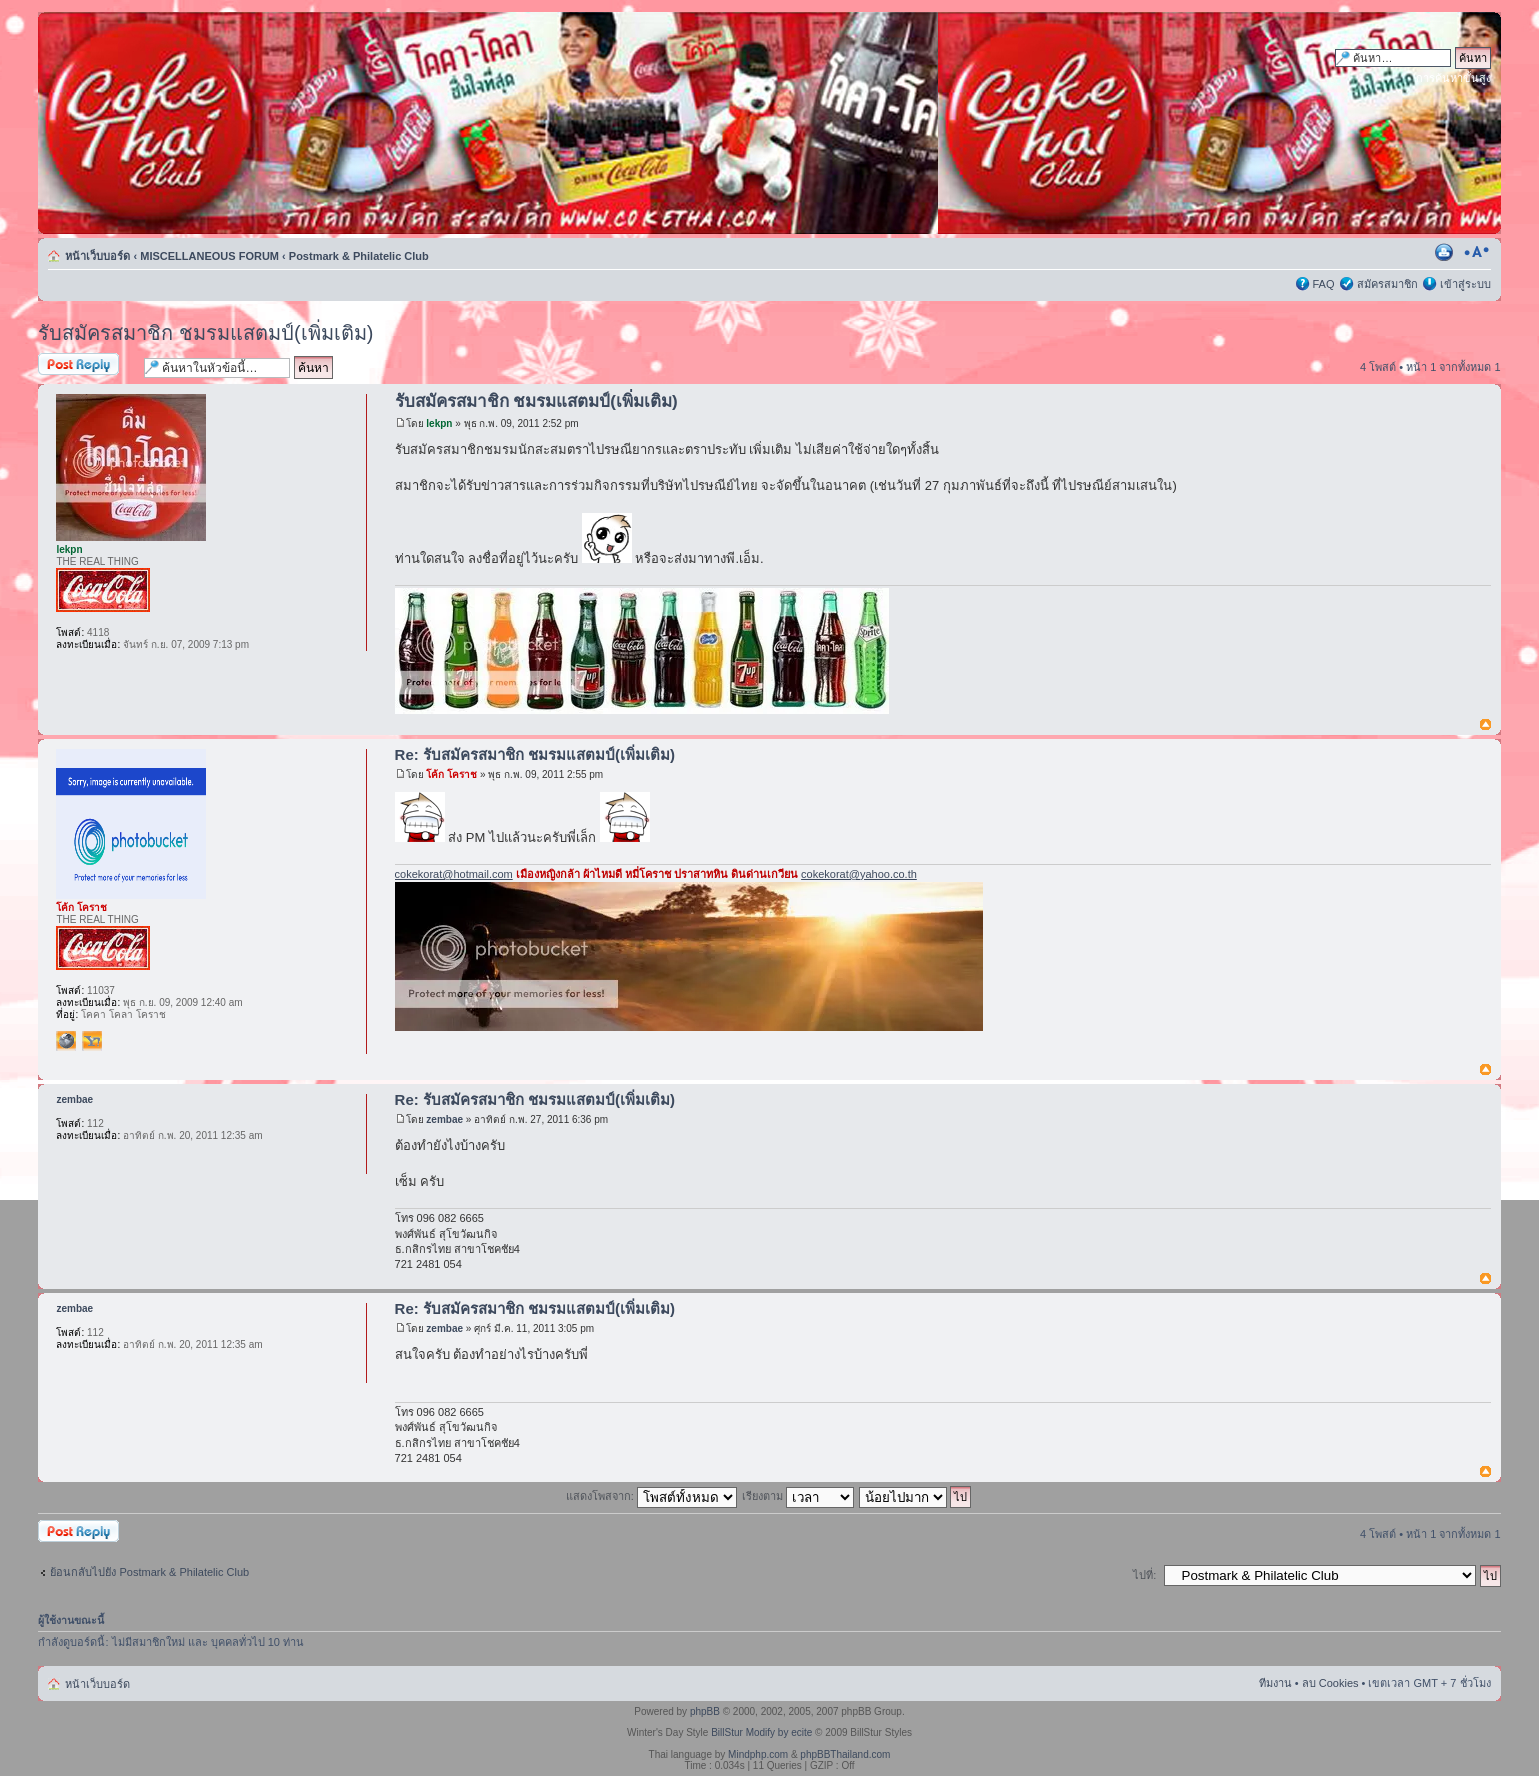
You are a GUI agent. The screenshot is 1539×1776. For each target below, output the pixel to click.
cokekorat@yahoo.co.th (859, 874)
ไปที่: (1144, 1575)
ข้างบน (1485, 725)
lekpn (439, 423)
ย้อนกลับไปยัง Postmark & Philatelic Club (149, 1572)
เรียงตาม (798, 1496)
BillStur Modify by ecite (761, 1732)
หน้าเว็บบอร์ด (97, 256)
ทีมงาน (1275, 1683)
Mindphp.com (758, 1754)
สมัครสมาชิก (1387, 284)
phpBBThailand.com (845, 1754)
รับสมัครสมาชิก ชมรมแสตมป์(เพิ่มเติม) (205, 333)
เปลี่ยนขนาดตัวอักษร (1476, 252)
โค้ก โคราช (451, 774)
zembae (444, 1119)
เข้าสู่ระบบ (1465, 284)
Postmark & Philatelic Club (359, 256)
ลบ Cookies (1330, 1683)
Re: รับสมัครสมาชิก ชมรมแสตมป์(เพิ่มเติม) (535, 754)
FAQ (1324, 284)
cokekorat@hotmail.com (454, 874)
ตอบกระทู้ (86, 365)
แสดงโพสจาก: (651, 1496)
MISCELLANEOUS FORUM (209, 256)
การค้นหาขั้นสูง (1453, 78)
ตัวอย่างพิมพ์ (1446, 252)
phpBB (705, 1711)
